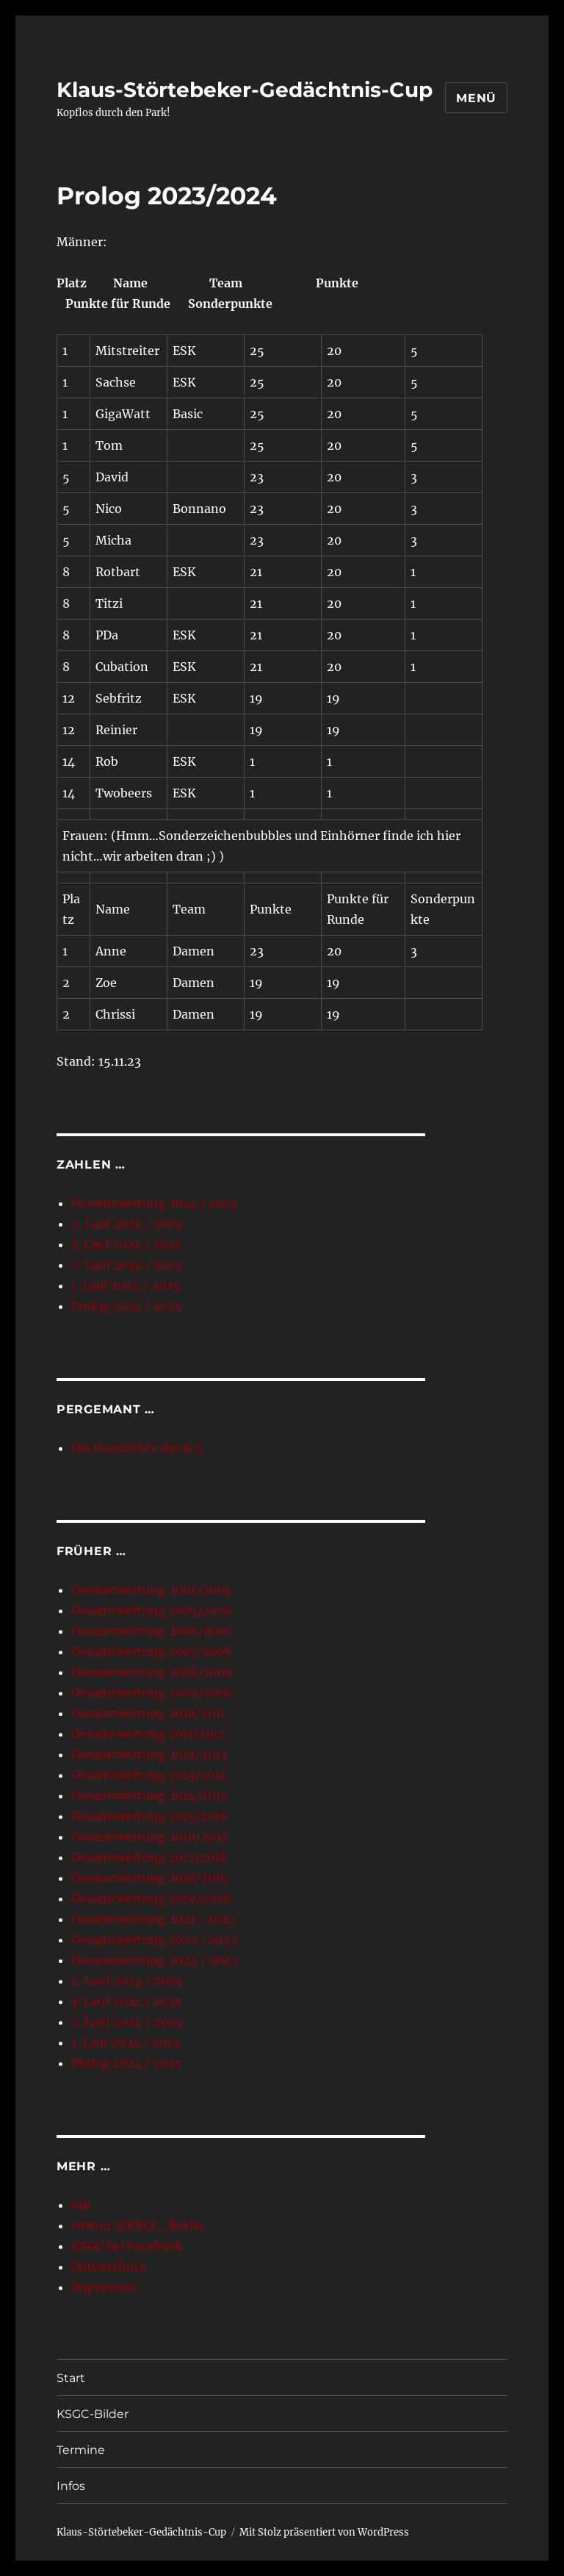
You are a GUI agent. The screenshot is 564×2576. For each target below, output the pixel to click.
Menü (476, 98)
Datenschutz (108, 2266)
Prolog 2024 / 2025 (126, 1306)
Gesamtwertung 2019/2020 (151, 1898)
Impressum (104, 2287)
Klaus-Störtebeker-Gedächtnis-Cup (245, 89)
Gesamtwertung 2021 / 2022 (153, 1919)
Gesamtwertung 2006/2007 (151, 1631)
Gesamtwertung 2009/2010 (151, 1692)
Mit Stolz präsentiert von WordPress (324, 2532)
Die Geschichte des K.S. (138, 1448)
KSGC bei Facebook (127, 2246)
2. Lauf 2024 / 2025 (127, 1264)
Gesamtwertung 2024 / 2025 (154, 1203)
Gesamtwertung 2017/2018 (149, 1857)
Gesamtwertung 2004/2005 (151, 1589)
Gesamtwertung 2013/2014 (149, 1775)
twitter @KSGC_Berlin (137, 2225)
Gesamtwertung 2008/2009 (152, 1672)
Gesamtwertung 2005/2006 (152, 1610)
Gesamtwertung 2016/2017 (149, 1836)
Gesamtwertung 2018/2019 (149, 1877)
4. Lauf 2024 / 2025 (127, 1223)
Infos (71, 2486)
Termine (81, 2450)
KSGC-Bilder (93, 2414)
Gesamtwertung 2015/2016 (149, 1816)
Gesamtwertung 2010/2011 (148, 1713)
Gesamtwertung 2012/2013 (149, 1754)
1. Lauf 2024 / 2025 (126, 1285)
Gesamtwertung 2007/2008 (151, 1651)
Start (71, 2378)
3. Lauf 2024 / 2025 (126, 1244)
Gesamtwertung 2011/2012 (148, 1733)
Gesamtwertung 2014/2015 (149, 1795)
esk (81, 2205)
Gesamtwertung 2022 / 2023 (154, 1939)
